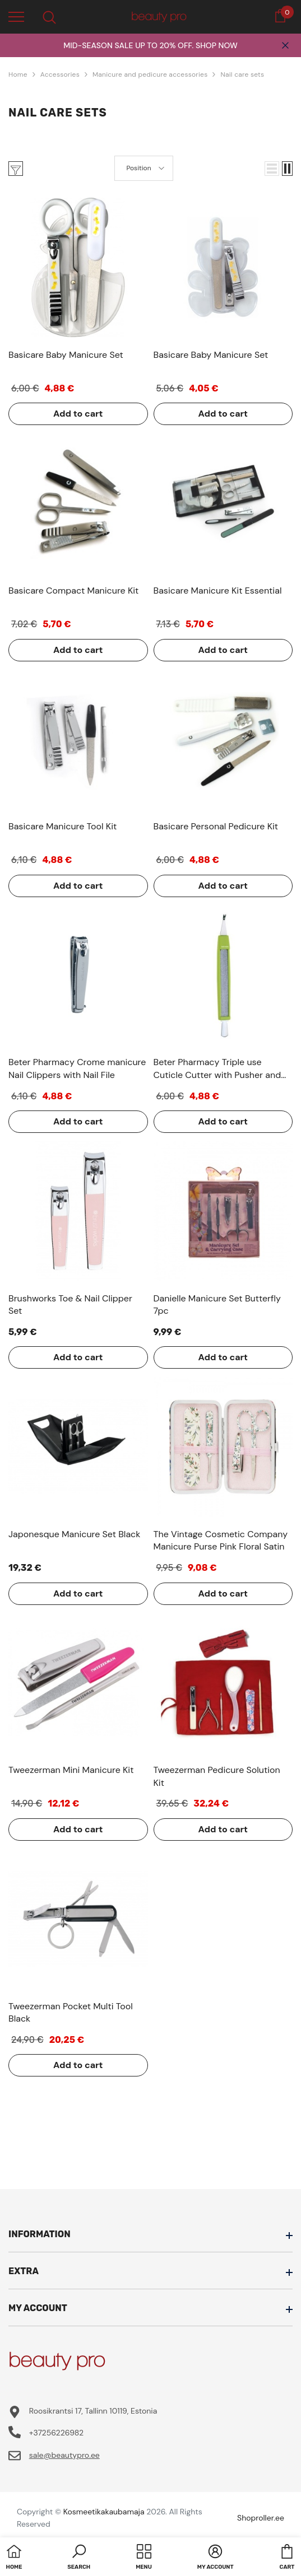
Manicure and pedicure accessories (150, 74)
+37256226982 (56, 2433)
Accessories (60, 74)
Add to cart (78, 413)
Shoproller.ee (260, 2518)
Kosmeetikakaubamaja (104, 2512)
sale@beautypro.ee (64, 2455)
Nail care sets (242, 74)
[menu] (16, 16)
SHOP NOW (217, 45)
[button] (272, 168)
